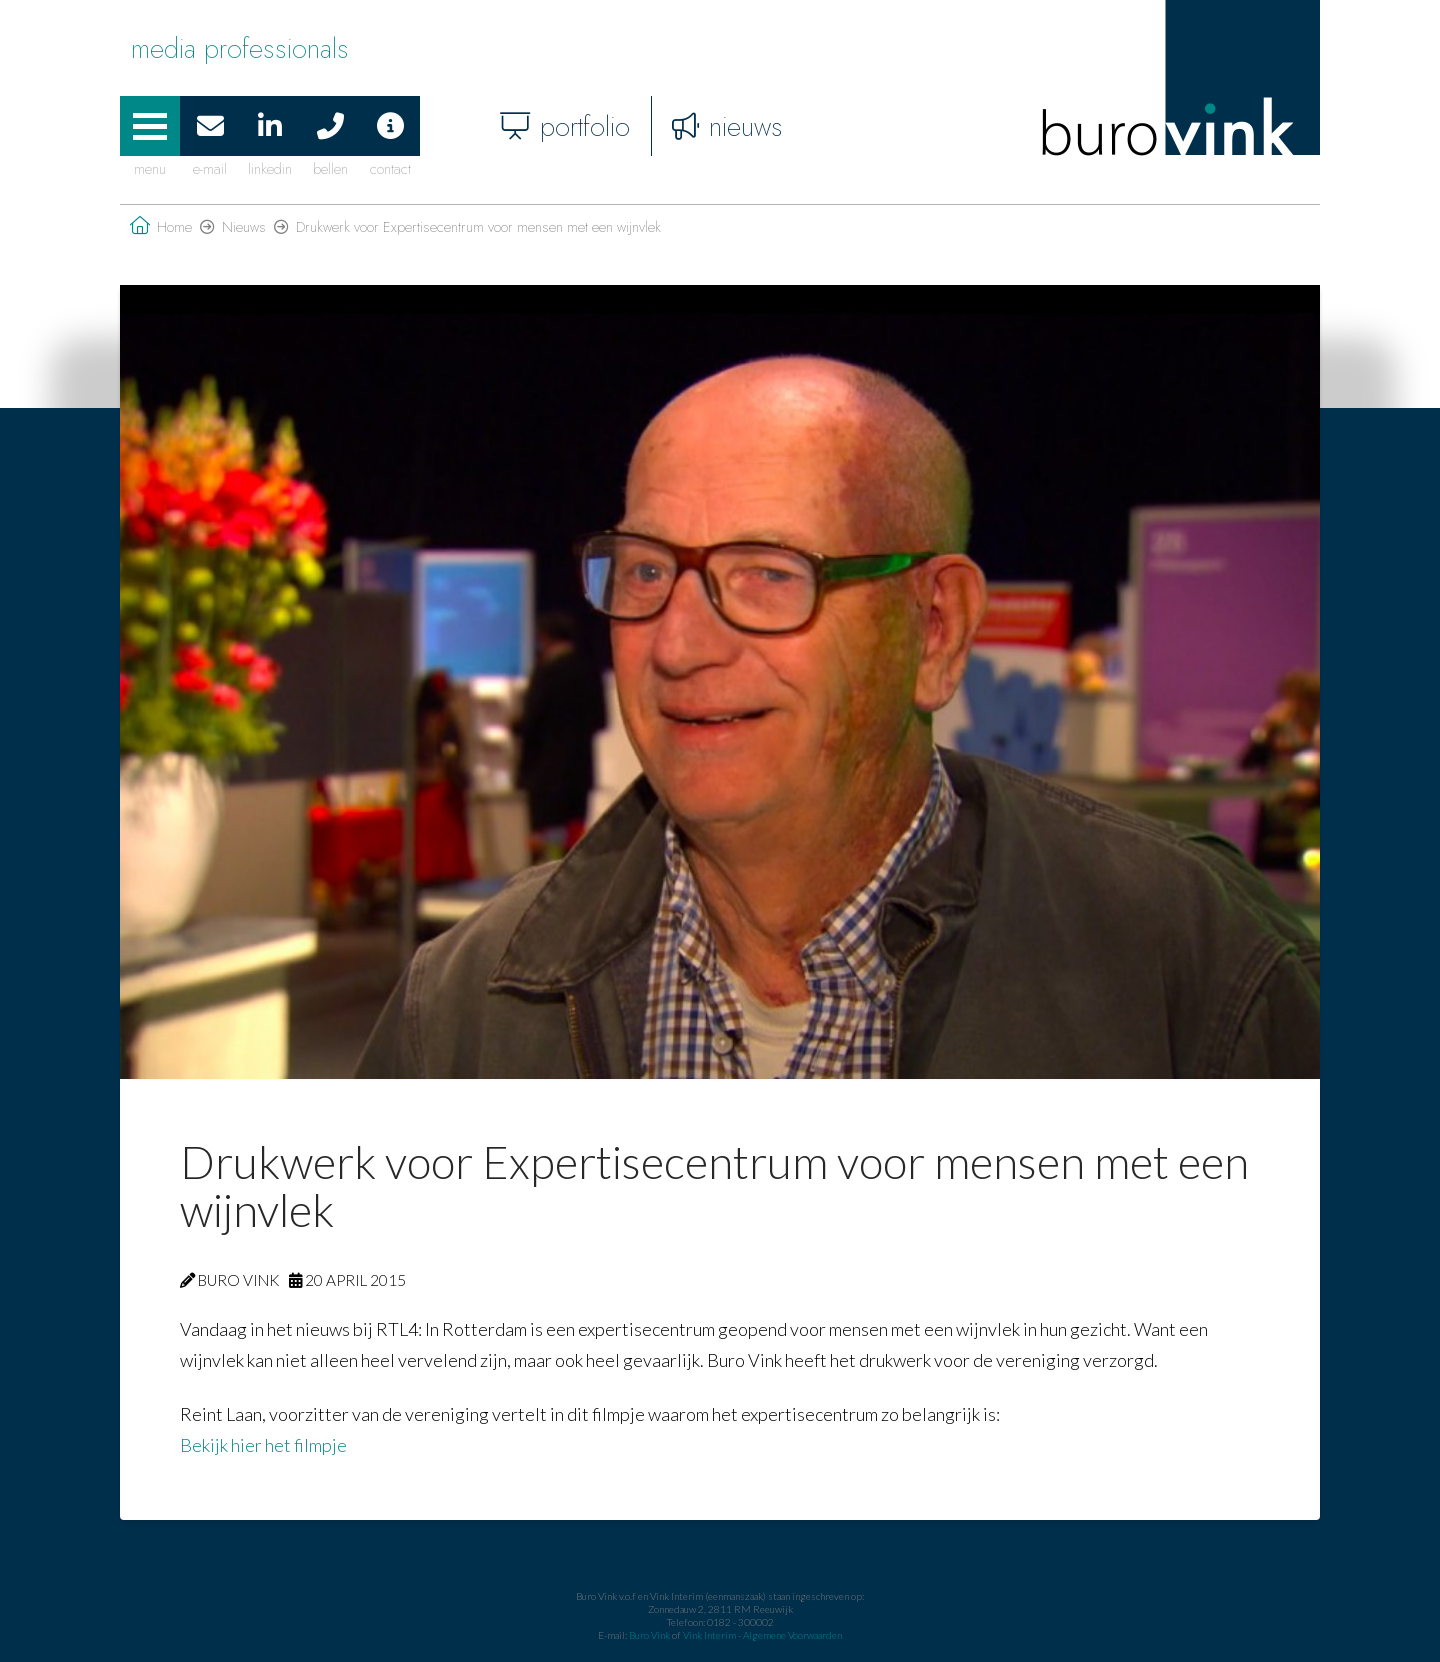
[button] (150, 126)
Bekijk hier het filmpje (263, 1445)
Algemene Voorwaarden (792, 1635)
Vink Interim (710, 1635)
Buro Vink (649, 1635)
